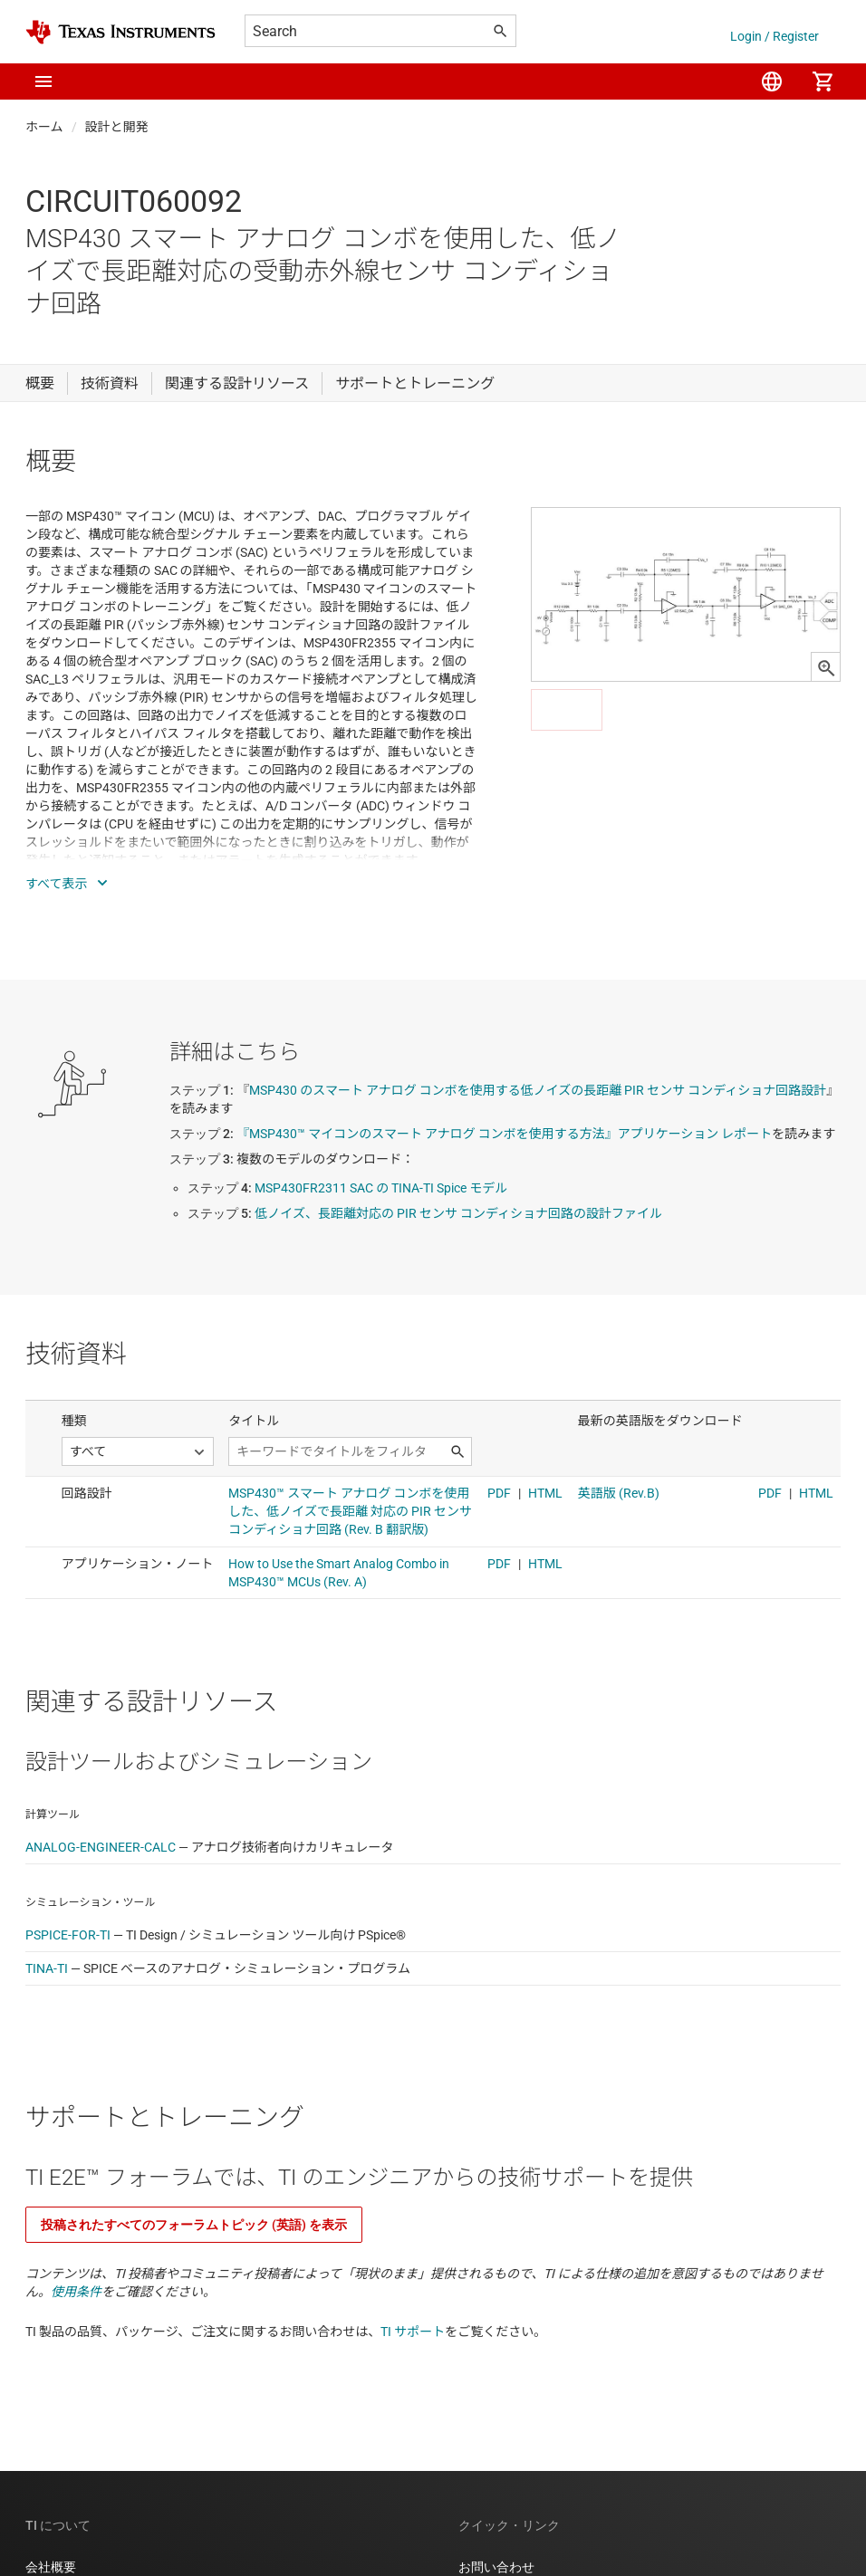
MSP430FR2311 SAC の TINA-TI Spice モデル (381, 1188)
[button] (43, 81)
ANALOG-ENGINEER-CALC (100, 1847)
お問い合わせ (496, 2567)
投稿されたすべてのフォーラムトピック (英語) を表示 (194, 2224)
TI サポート (412, 2331)
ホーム (44, 127)
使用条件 (76, 2291)
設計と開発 (117, 127)
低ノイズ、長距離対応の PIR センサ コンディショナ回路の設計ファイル (458, 1213)
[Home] (120, 32)
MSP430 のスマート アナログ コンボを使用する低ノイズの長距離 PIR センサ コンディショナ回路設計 (537, 1090)
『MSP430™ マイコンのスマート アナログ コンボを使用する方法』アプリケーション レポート (504, 1133)
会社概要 (50, 2567)
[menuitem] (771, 81)
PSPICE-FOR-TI (68, 1935)
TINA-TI (46, 1968)
